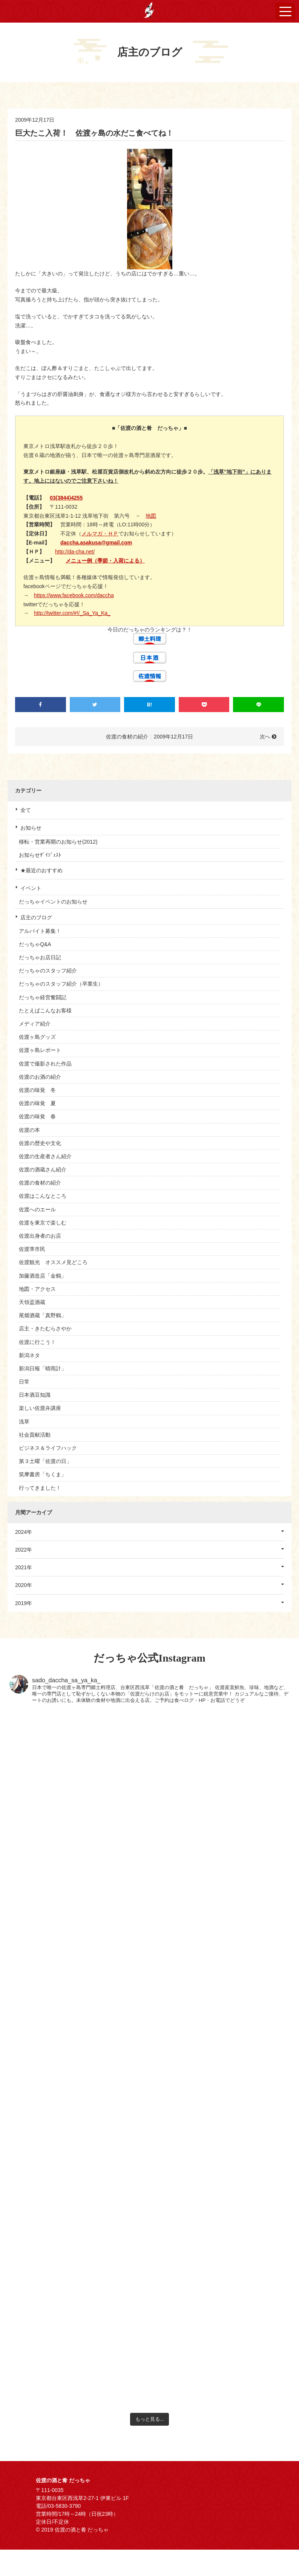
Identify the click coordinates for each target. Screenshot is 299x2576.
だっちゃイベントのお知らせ (53, 902)
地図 (151, 516)
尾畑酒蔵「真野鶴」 (42, 1315)
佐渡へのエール (37, 1209)
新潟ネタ (29, 1355)
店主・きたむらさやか (45, 1328)
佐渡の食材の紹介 (40, 1183)
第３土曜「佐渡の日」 (45, 1461)
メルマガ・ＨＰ (99, 533)
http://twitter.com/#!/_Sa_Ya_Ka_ (72, 613)
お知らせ (30, 828)
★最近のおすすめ (41, 870)
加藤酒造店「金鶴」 (42, 1276)
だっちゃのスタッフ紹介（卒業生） (61, 984)
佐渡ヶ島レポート (40, 1050)
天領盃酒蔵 (32, 1302)
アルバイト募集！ (40, 931)
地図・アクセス (37, 1289)
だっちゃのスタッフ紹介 (48, 971)
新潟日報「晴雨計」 (42, 1368)
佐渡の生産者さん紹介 (45, 1156)
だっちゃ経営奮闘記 (42, 997)
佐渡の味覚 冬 (37, 1090)
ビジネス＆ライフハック (48, 1448)
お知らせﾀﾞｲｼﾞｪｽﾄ (40, 855)
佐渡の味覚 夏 (37, 1103)
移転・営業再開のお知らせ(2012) (58, 842)
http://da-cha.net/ (75, 552)
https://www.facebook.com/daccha (74, 595)
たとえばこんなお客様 (45, 1010)
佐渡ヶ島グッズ (37, 1037)
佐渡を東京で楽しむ (42, 1223)
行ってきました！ (40, 1488)
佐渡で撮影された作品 (45, 1064)
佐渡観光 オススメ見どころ (53, 1262)
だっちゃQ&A (35, 944)
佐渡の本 (29, 1130)
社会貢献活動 (35, 1435)
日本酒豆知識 (35, 1395)
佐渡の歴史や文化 (40, 1143)
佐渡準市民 (32, 1249)
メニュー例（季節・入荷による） (105, 561)
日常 (24, 1382)
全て (25, 810)
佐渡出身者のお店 (40, 1236)
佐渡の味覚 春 (37, 1116)
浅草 (24, 1422)
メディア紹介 (35, 1024)
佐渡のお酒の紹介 (40, 1077)
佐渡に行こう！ (37, 1342)
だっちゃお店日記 (40, 957)
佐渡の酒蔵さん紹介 (42, 1169)
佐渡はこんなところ (42, 1196)
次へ (265, 737)
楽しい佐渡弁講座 (40, 1408)
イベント (30, 888)
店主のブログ (36, 917)
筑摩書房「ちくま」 (42, 1474)
